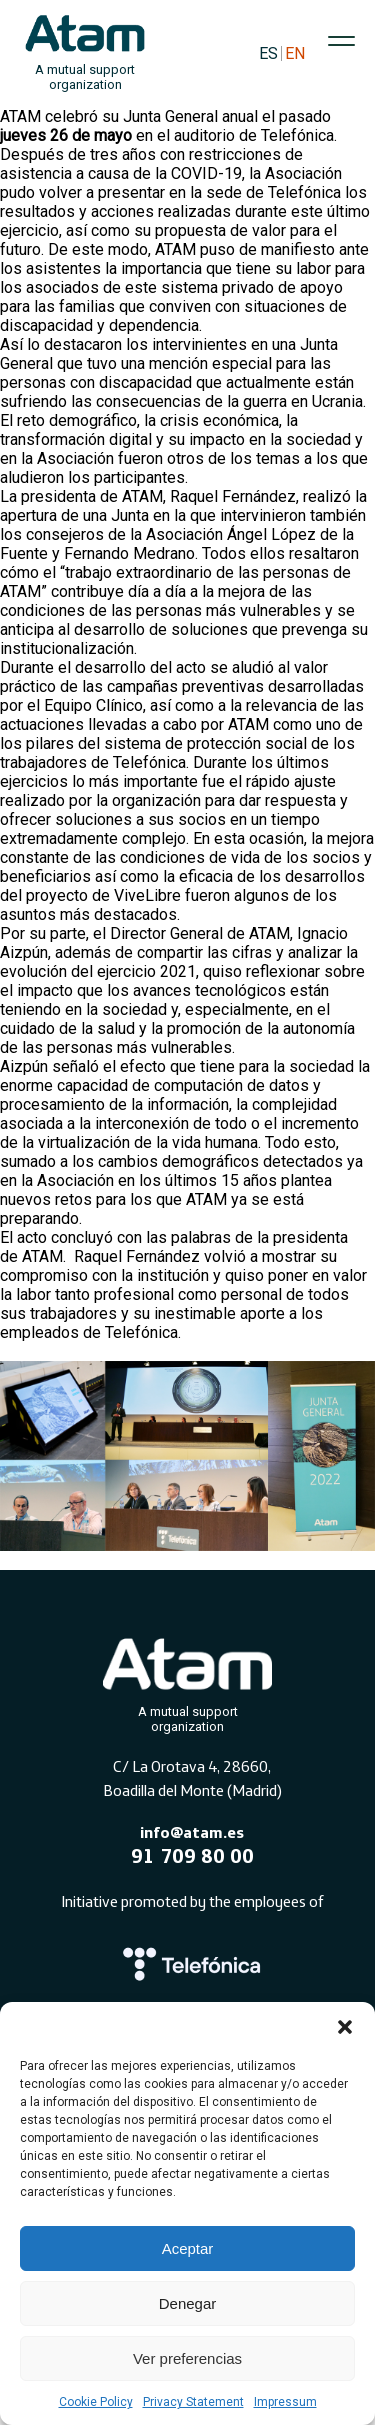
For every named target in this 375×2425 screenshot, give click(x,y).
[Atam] (188, 1681)
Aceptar (188, 2248)
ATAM (20, 116)
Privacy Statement (193, 2402)
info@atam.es (192, 1832)
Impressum (285, 2402)
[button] (345, 2027)
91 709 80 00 (192, 1855)
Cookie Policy (96, 2402)
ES (268, 53)
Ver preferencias (187, 2358)
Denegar (188, 2303)
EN (295, 53)
